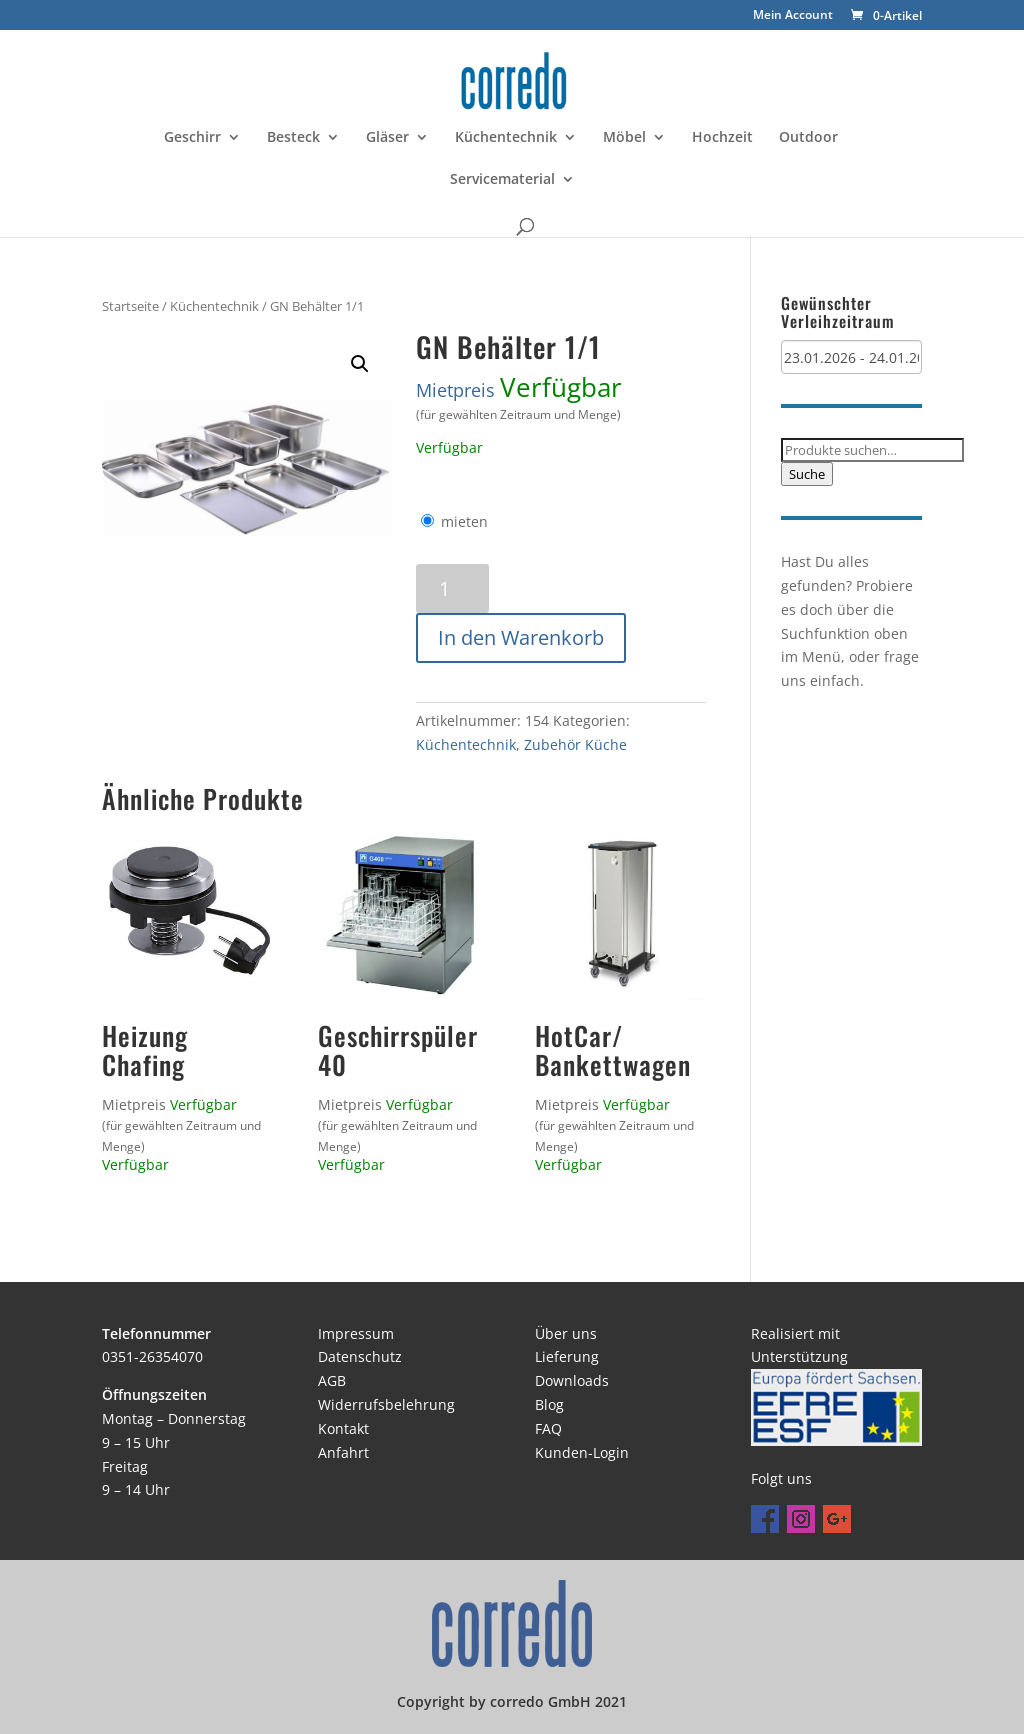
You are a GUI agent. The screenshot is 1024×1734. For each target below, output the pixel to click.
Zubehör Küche (575, 744)
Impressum (356, 1333)
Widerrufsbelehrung (386, 1404)
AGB (332, 1380)
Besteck (293, 138)
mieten (464, 521)
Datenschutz (360, 1356)
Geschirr (192, 138)
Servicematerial (502, 180)
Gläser (387, 138)
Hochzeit (722, 138)
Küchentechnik (506, 138)
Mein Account (793, 16)
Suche (807, 474)
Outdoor (808, 138)
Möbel (624, 138)
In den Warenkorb (521, 637)
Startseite (130, 306)
